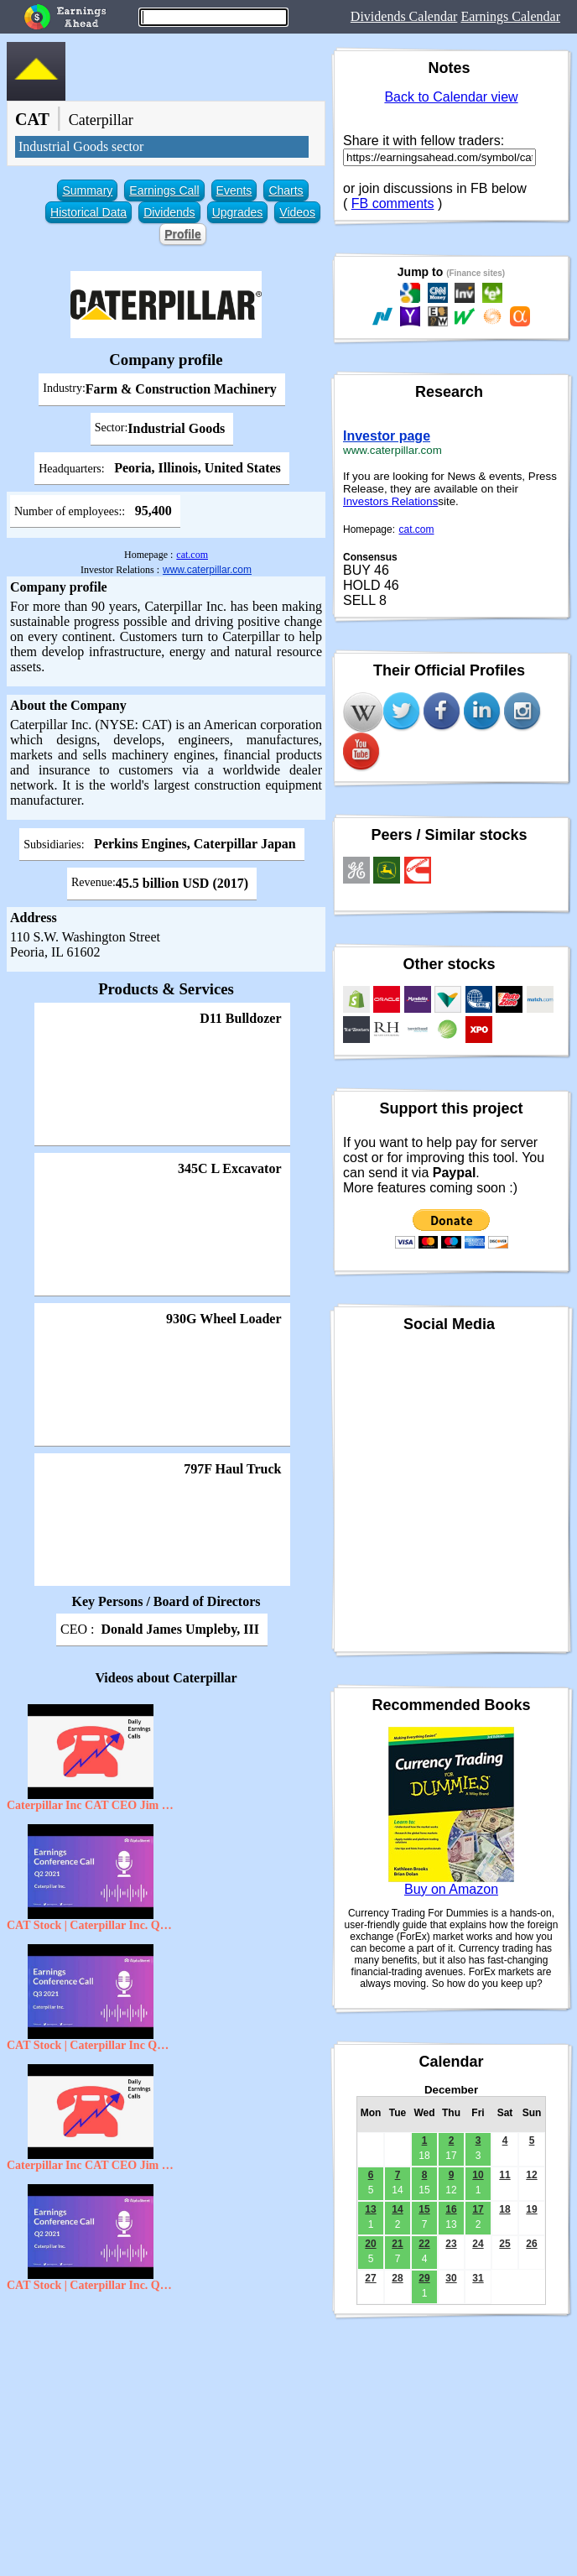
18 (504, 2209)
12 (531, 2175)
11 (504, 2175)
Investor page (386, 436)
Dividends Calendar (404, 16)
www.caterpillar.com (207, 570)
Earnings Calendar (510, 16)
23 (450, 2244)
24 (477, 2244)
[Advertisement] (166, 2421)
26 (531, 2244)
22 (423, 2244)
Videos (297, 212)
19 (531, 2209)
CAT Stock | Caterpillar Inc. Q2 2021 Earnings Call (90, 1925)
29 (423, 2278)
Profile (182, 234)
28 (397, 2278)
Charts (285, 190)
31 (477, 2278)
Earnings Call (164, 190)
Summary (87, 190)
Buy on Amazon (451, 1889)
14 (397, 2209)
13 (370, 2209)
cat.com (192, 555)
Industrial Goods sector (80, 146)
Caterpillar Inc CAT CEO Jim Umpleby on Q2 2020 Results (90, 1805)
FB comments (392, 203)
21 (397, 2244)
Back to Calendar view (450, 97)
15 (423, 2209)
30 (450, 2278)
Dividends (169, 212)
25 (504, 2244)
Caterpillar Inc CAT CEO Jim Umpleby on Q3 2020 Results (90, 2165)
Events (234, 190)
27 (370, 2278)
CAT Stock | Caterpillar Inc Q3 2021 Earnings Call (90, 2045)
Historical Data (88, 212)
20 (370, 2244)
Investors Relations (390, 501)
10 (477, 2175)
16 (450, 2209)
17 (477, 2209)
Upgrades (237, 212)
